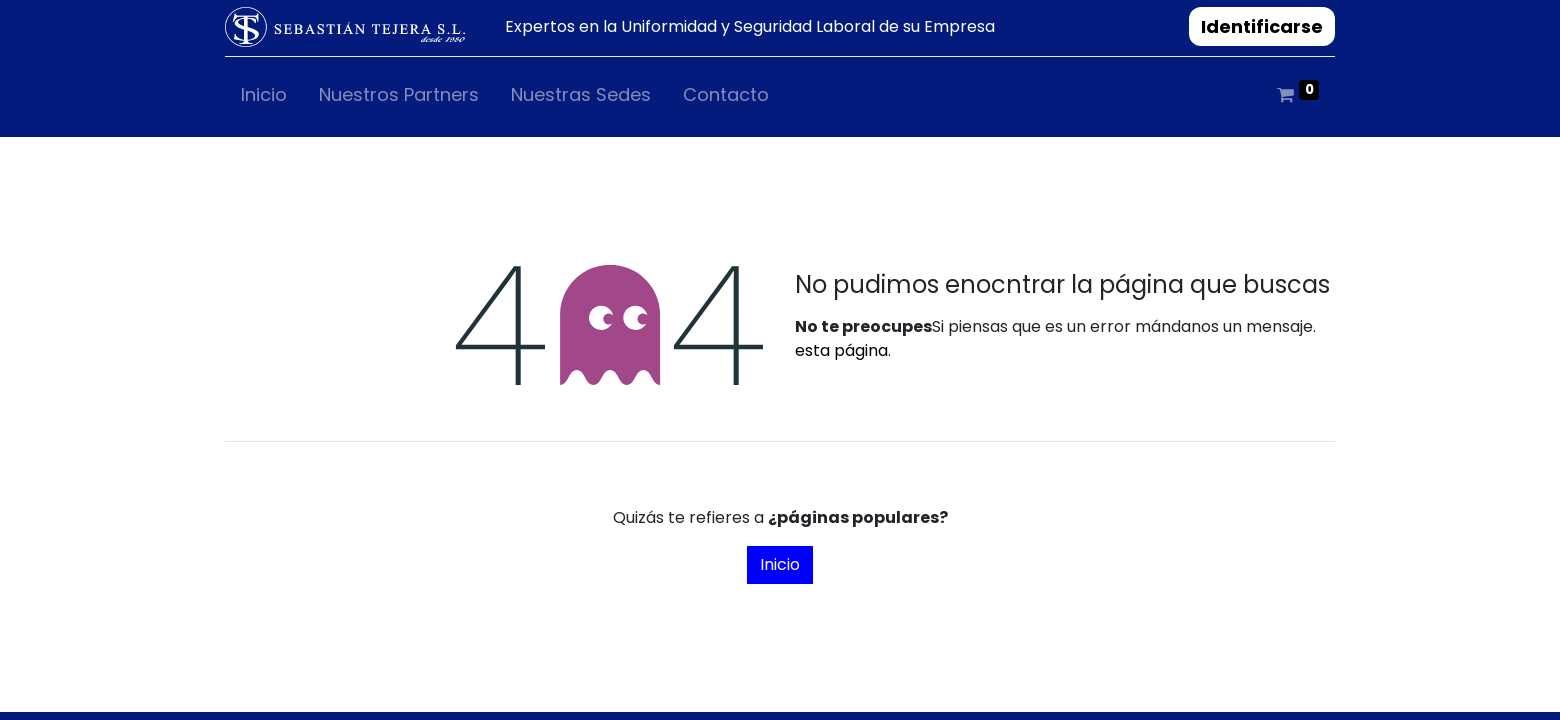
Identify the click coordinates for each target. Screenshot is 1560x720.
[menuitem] (264, 98)
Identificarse (1262, 26)
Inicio (780, 564)
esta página (841, 350)
